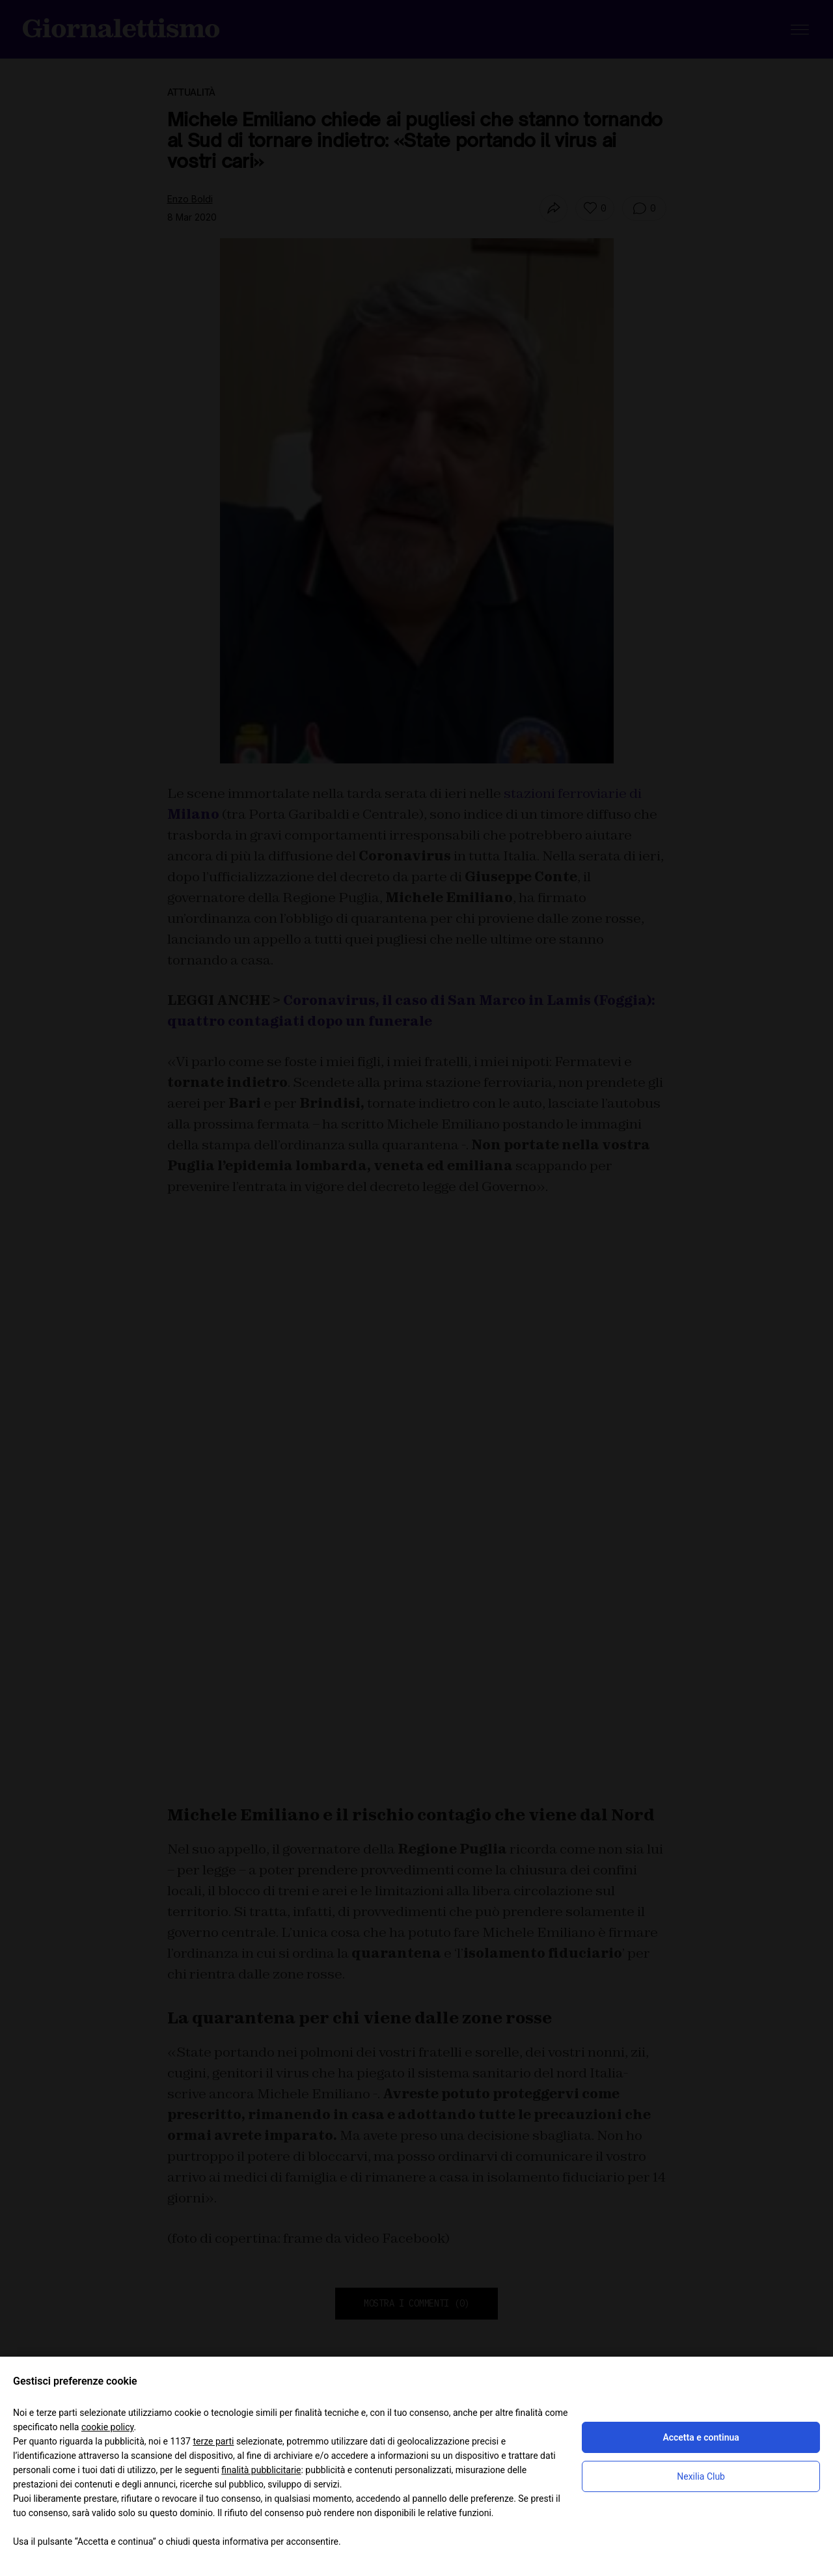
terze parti (213, 2441)
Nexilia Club (701, 2476)
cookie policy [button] (107, 2427)
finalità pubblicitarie (261, 2470)
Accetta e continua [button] (700, 2437)
